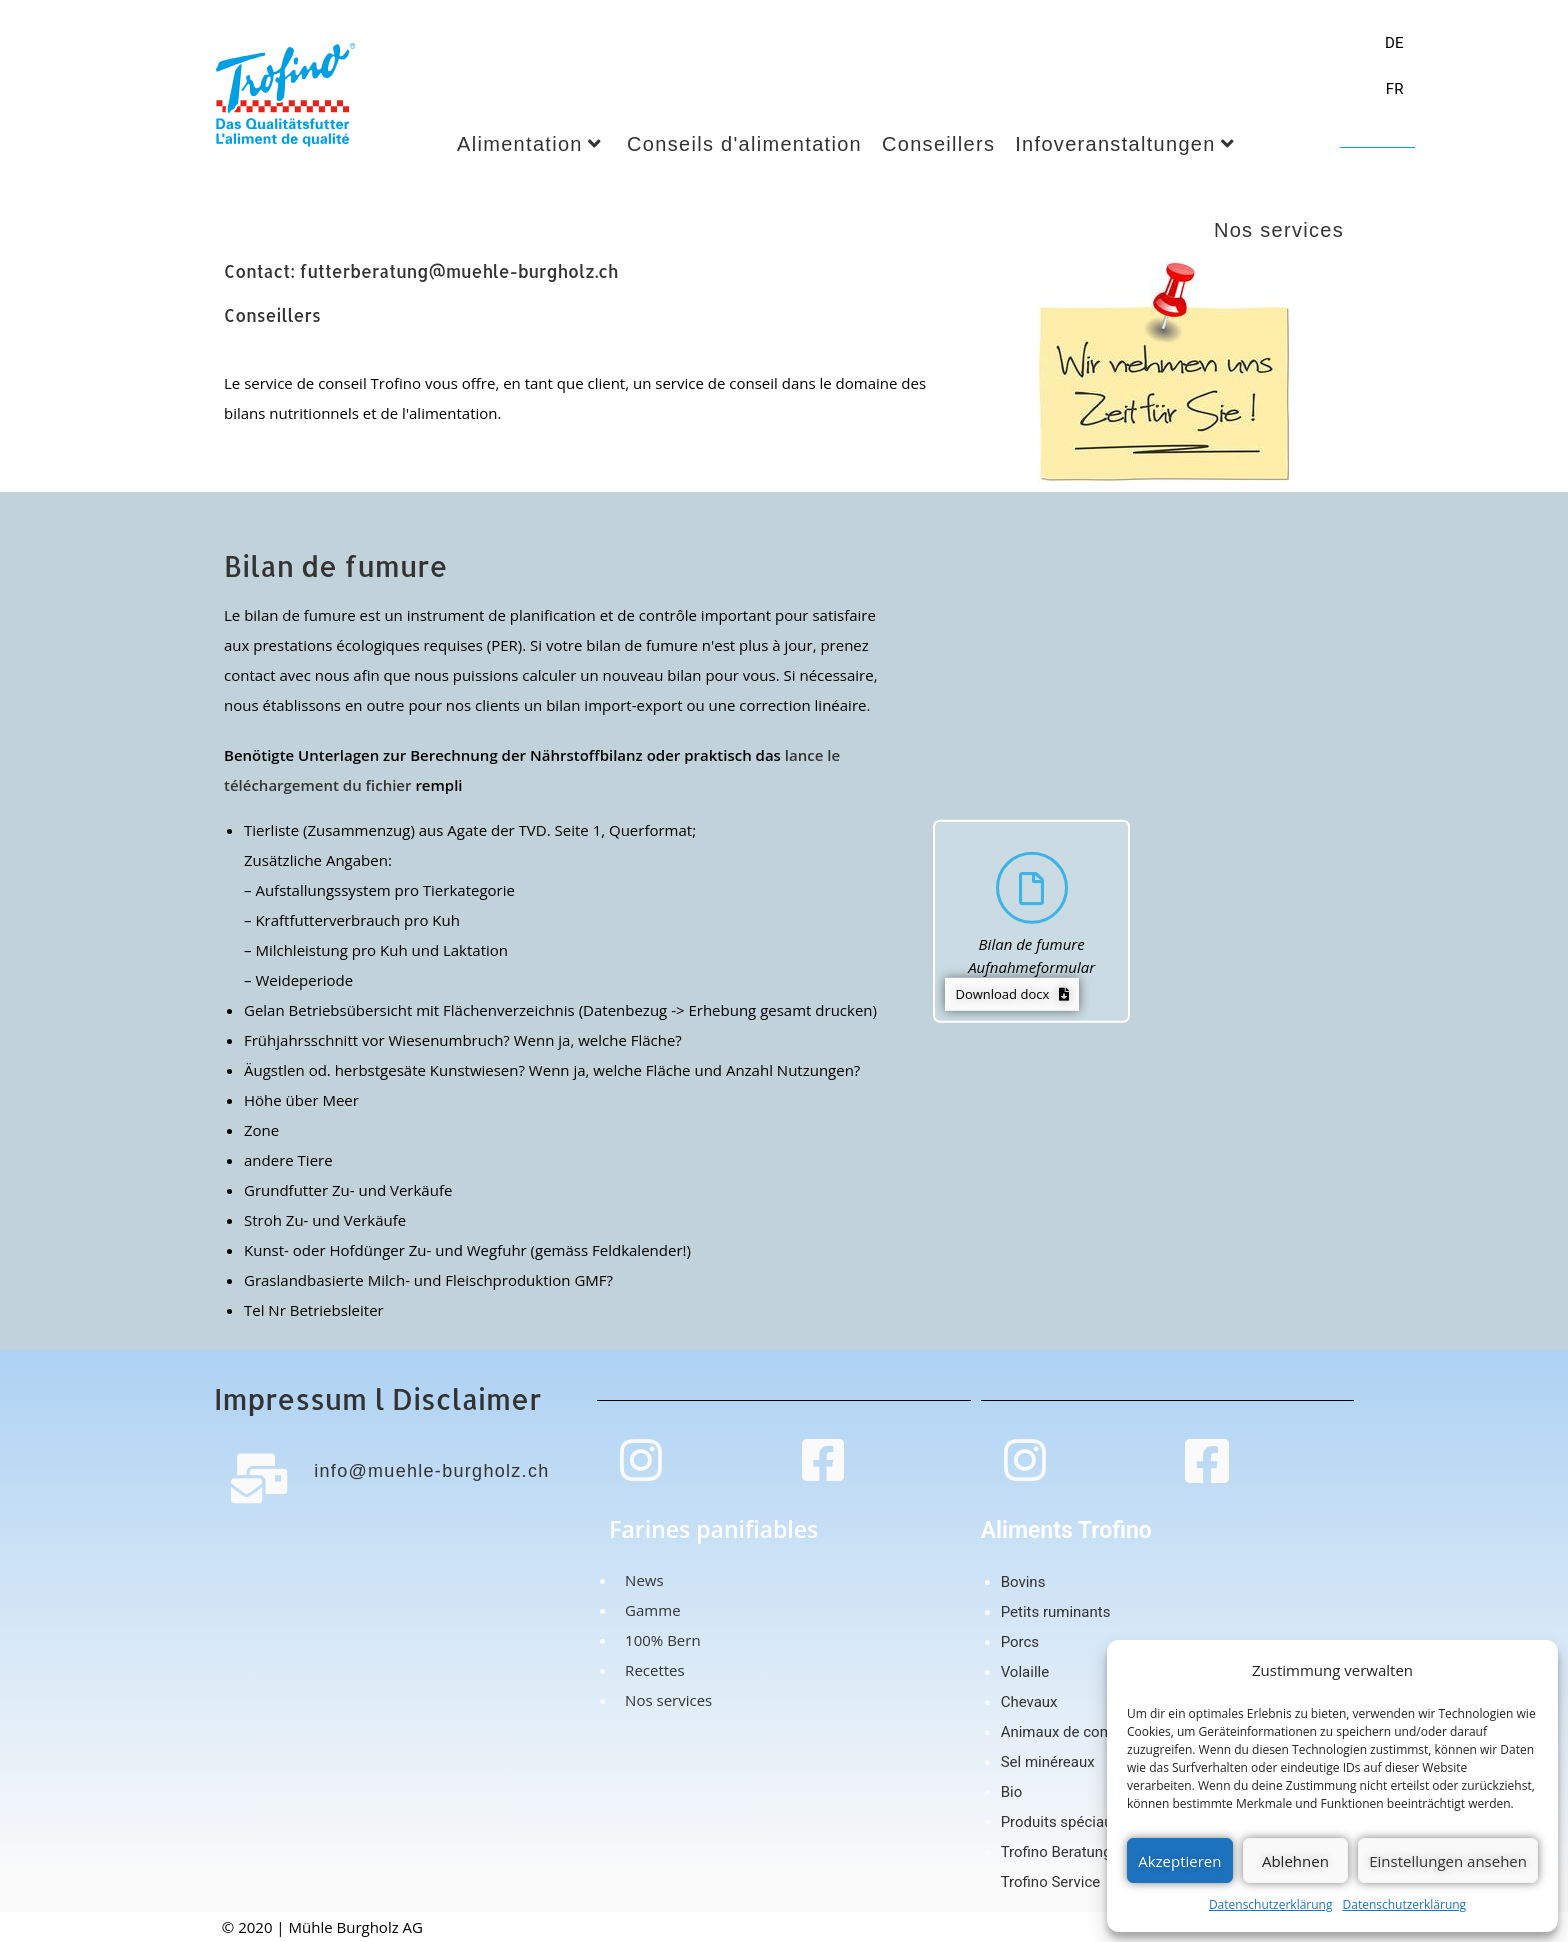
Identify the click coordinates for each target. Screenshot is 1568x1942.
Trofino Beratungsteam (1077, 1852)
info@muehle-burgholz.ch (426, 1471)
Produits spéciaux (1060, 1822)
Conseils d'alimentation (744, 144)
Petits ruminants (1056, 1612)
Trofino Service (1051, 1882)
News (640, 1580)
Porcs (1020, 1642)
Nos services (664, 1700)
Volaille (1025, 1672)
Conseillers (938, 144)
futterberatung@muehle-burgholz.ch (459, 271)
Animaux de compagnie (1079, 1732)
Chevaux (1029, 1702)
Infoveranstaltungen (1125, 144)
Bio (1012, 1792)
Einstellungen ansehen (1448, 1861)
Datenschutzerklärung (1271, 1904)
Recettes (650, 1670)
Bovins (1023, 1582)
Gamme (648, 1610)
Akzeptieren (1179, 1861)
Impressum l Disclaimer (377, 1399)
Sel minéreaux (1048, 1762)
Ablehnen (1295, 1861)
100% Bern (658, 1640)
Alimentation (529, 144)
